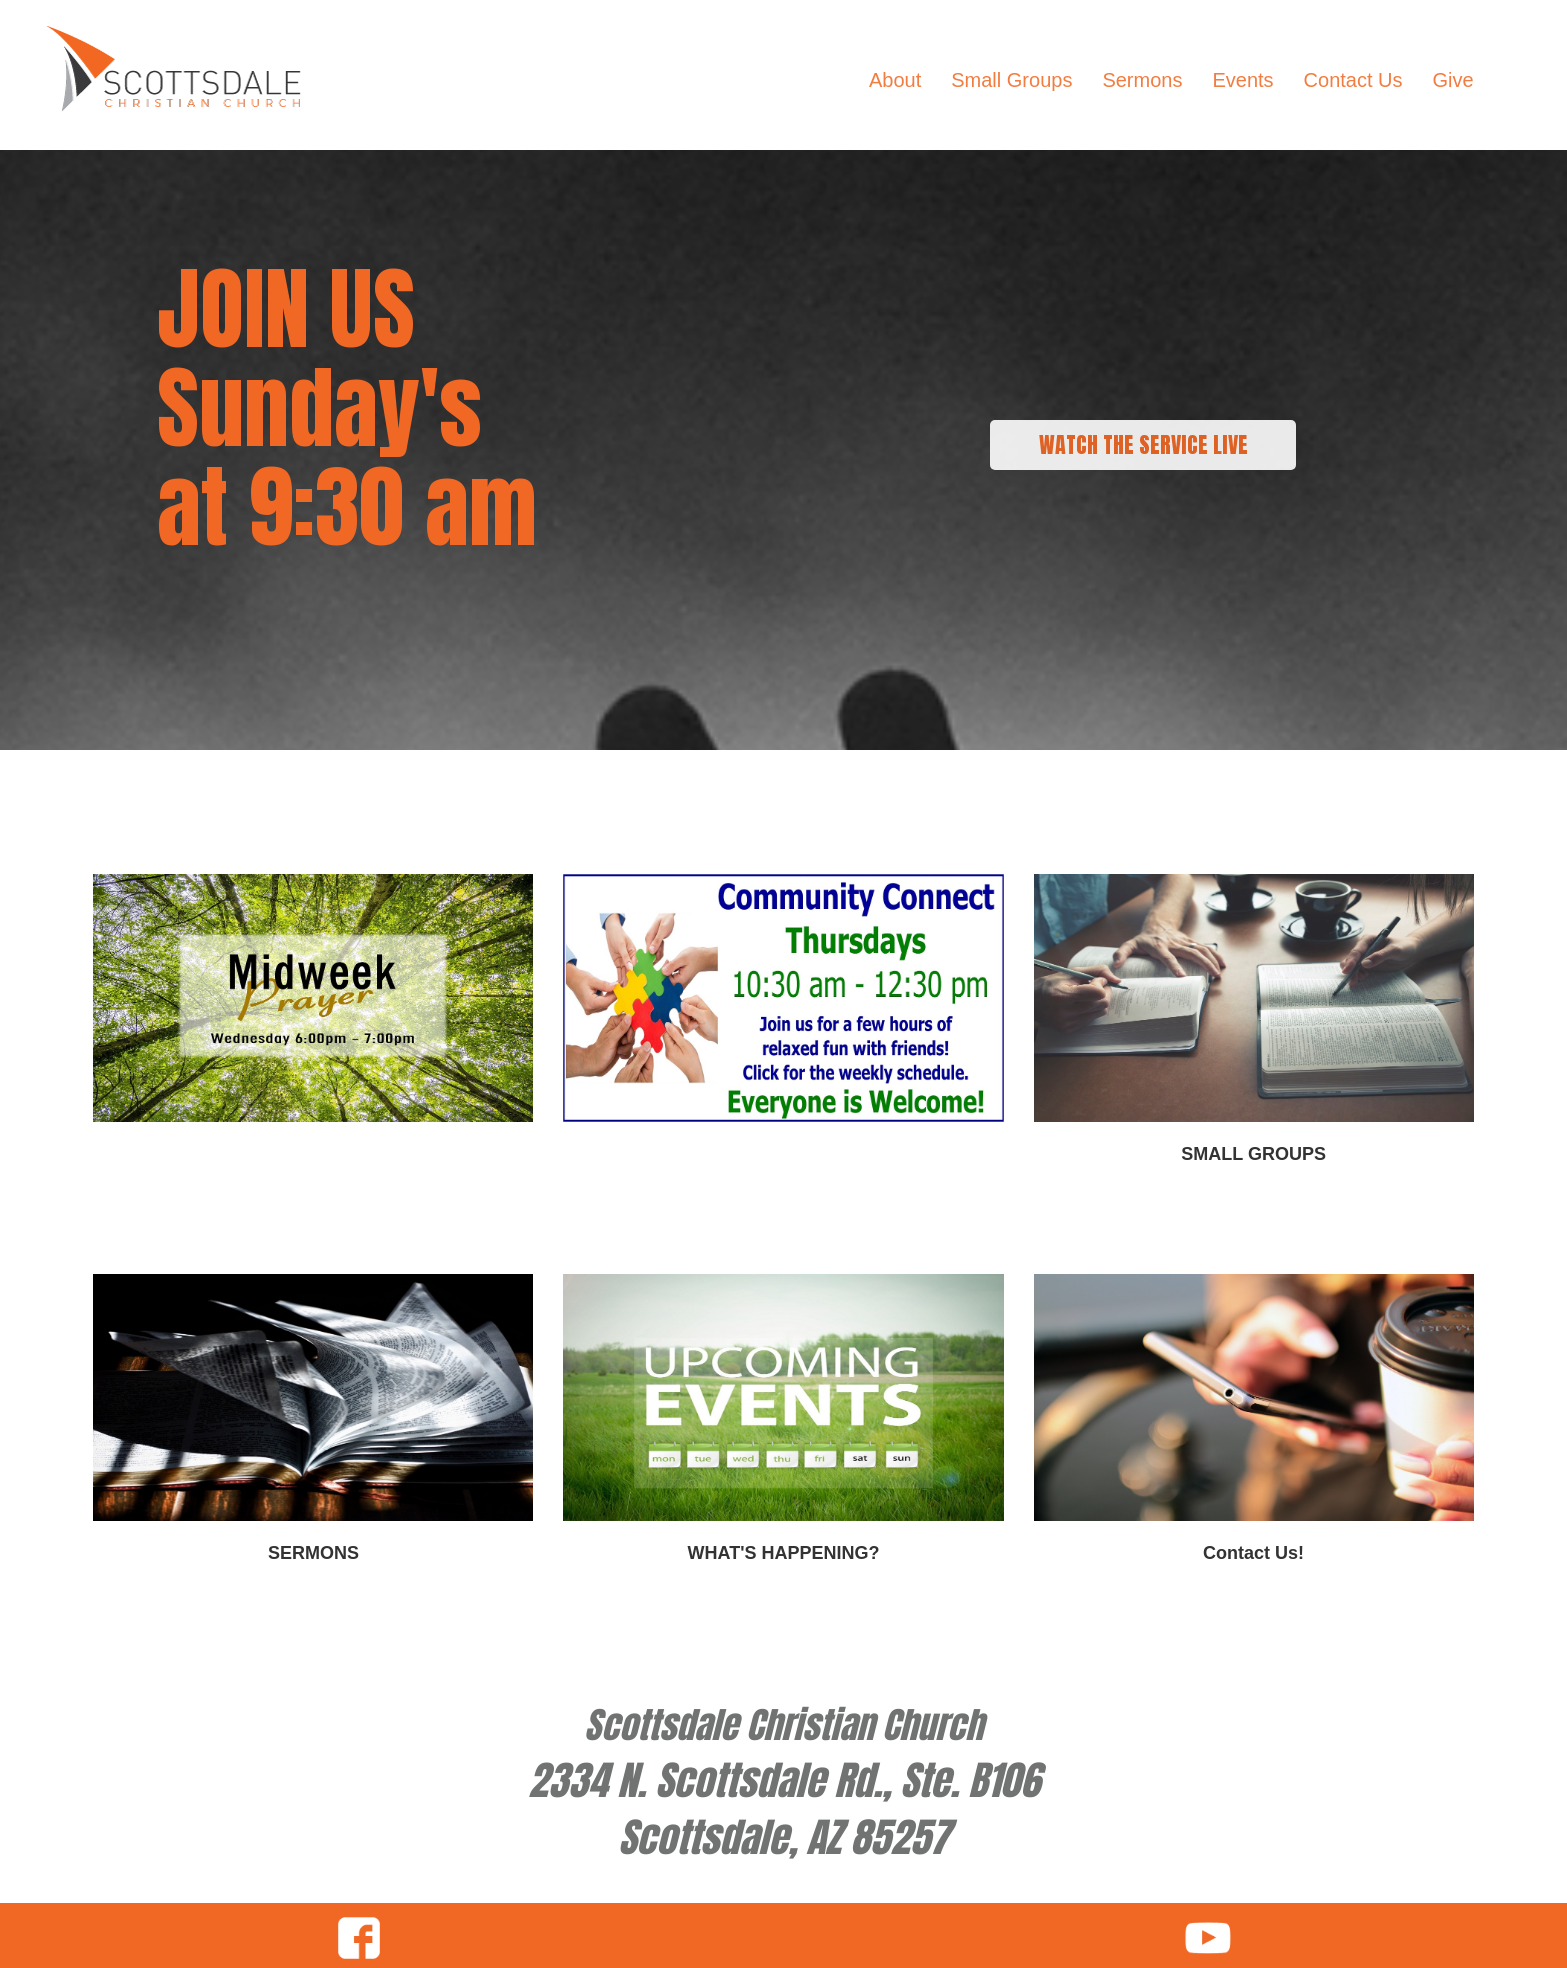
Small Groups (1011, 80)
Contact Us (1353, 80)
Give (1453, 80)
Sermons (1142, 80)
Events (1242, 80)
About (895, 80)
